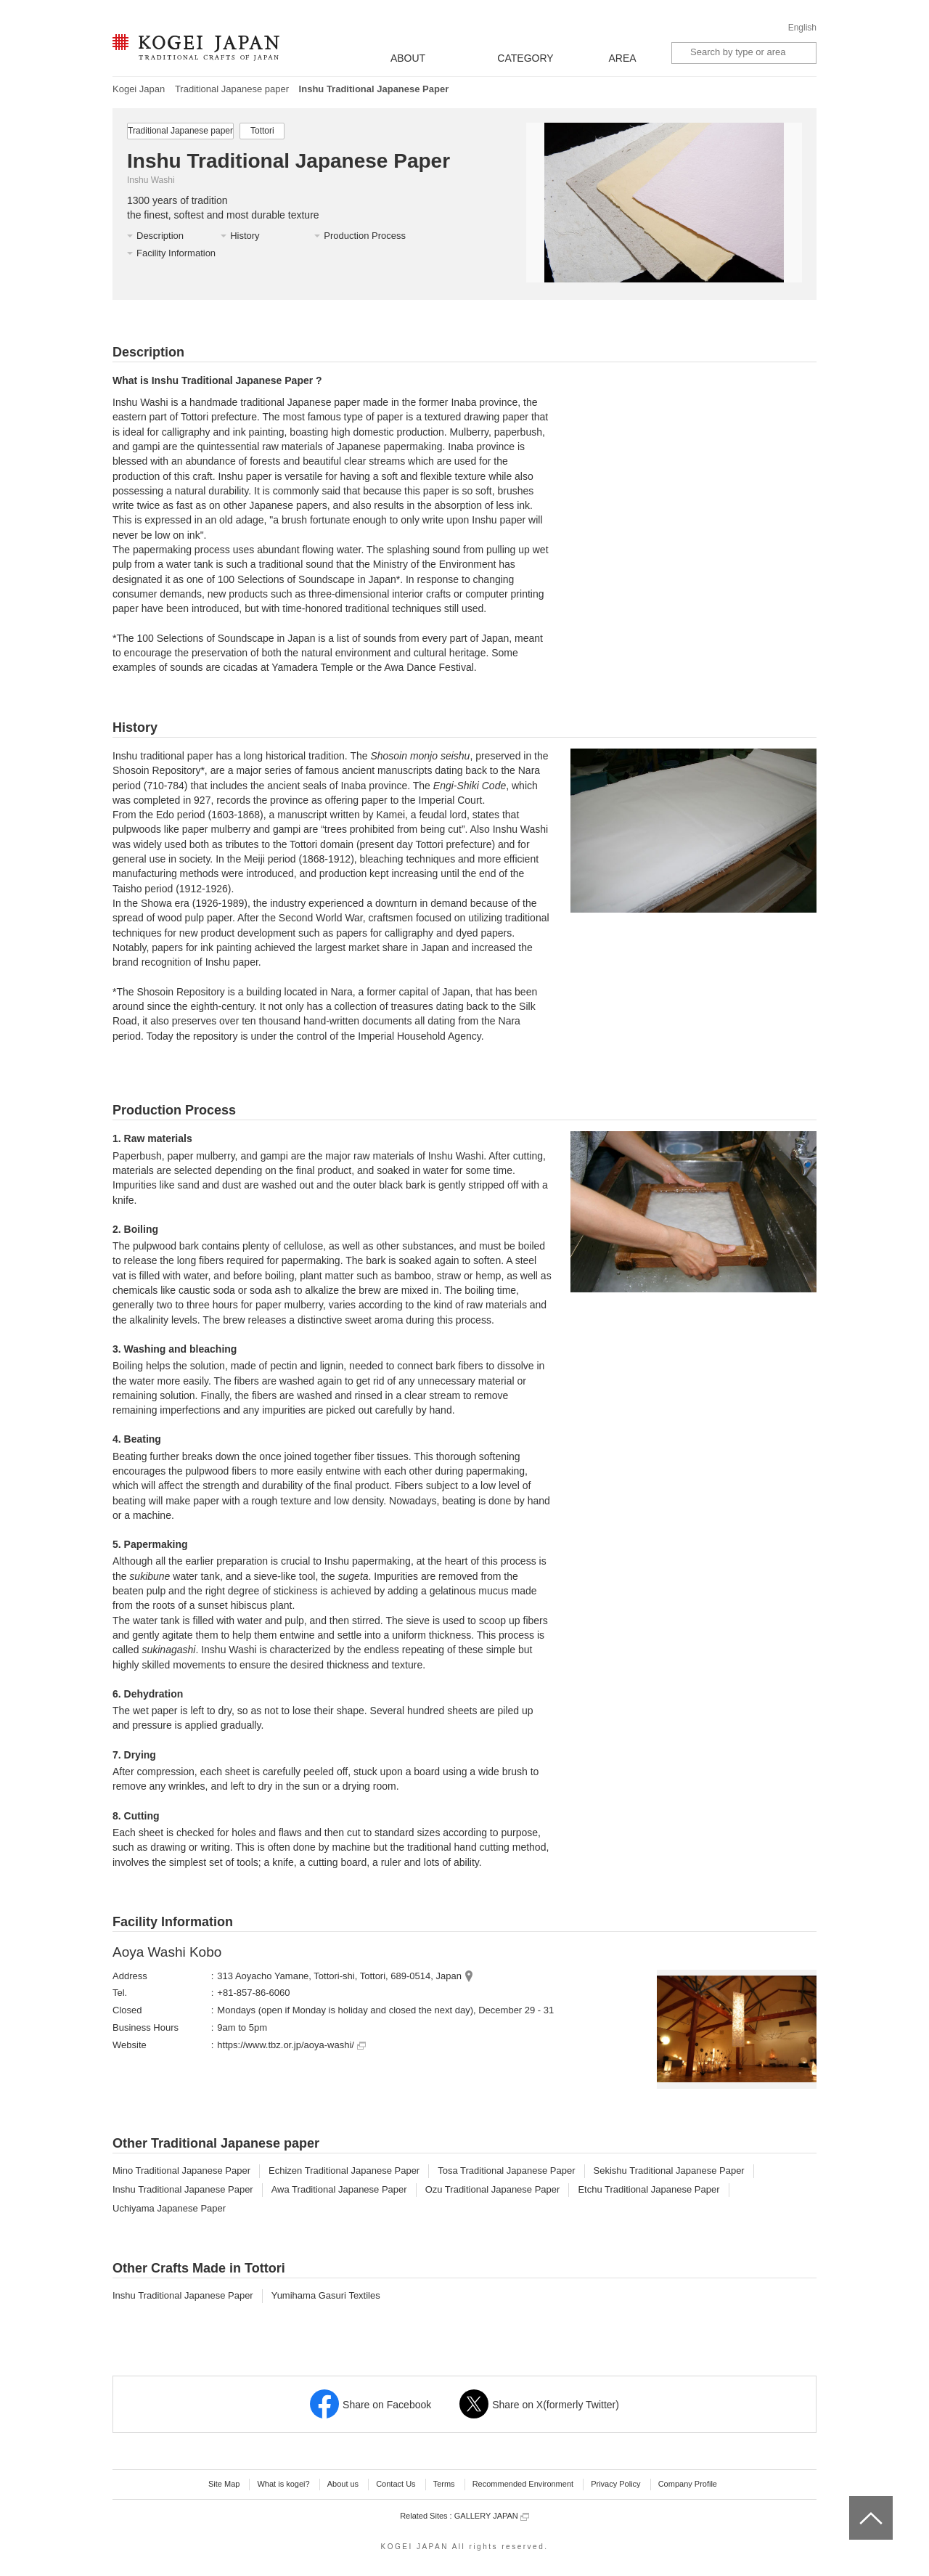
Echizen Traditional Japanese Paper (344, 2170)
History (244, 235)
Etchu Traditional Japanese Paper (648, 2189)
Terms (444, 2483)
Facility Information (176, 253)
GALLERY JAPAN (491, 2516)
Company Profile (687, 2483)
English (802, 28)
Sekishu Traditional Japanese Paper (669, 2170)
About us (343, 2483)
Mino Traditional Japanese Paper (181, 2170)
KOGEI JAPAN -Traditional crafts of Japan (195, 49)
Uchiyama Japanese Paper (169, 2208)
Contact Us (395, 2483)
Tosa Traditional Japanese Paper (506, 2170)
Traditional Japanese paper (232, 88)
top (854, 2501)
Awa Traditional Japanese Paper (339, 2189)
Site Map (224, 2483)
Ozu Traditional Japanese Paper (492, 2189)
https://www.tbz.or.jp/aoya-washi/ (291, 2044)
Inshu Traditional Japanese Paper (182, 2189)
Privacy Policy (615, 2483)
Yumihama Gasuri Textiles (325, 2295)
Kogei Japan (138, 88)
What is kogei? (283, 2483)
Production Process (365, 235)
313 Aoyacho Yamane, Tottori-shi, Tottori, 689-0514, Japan (339, 1975)
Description (160, 235)
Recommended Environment (522, 2483)
